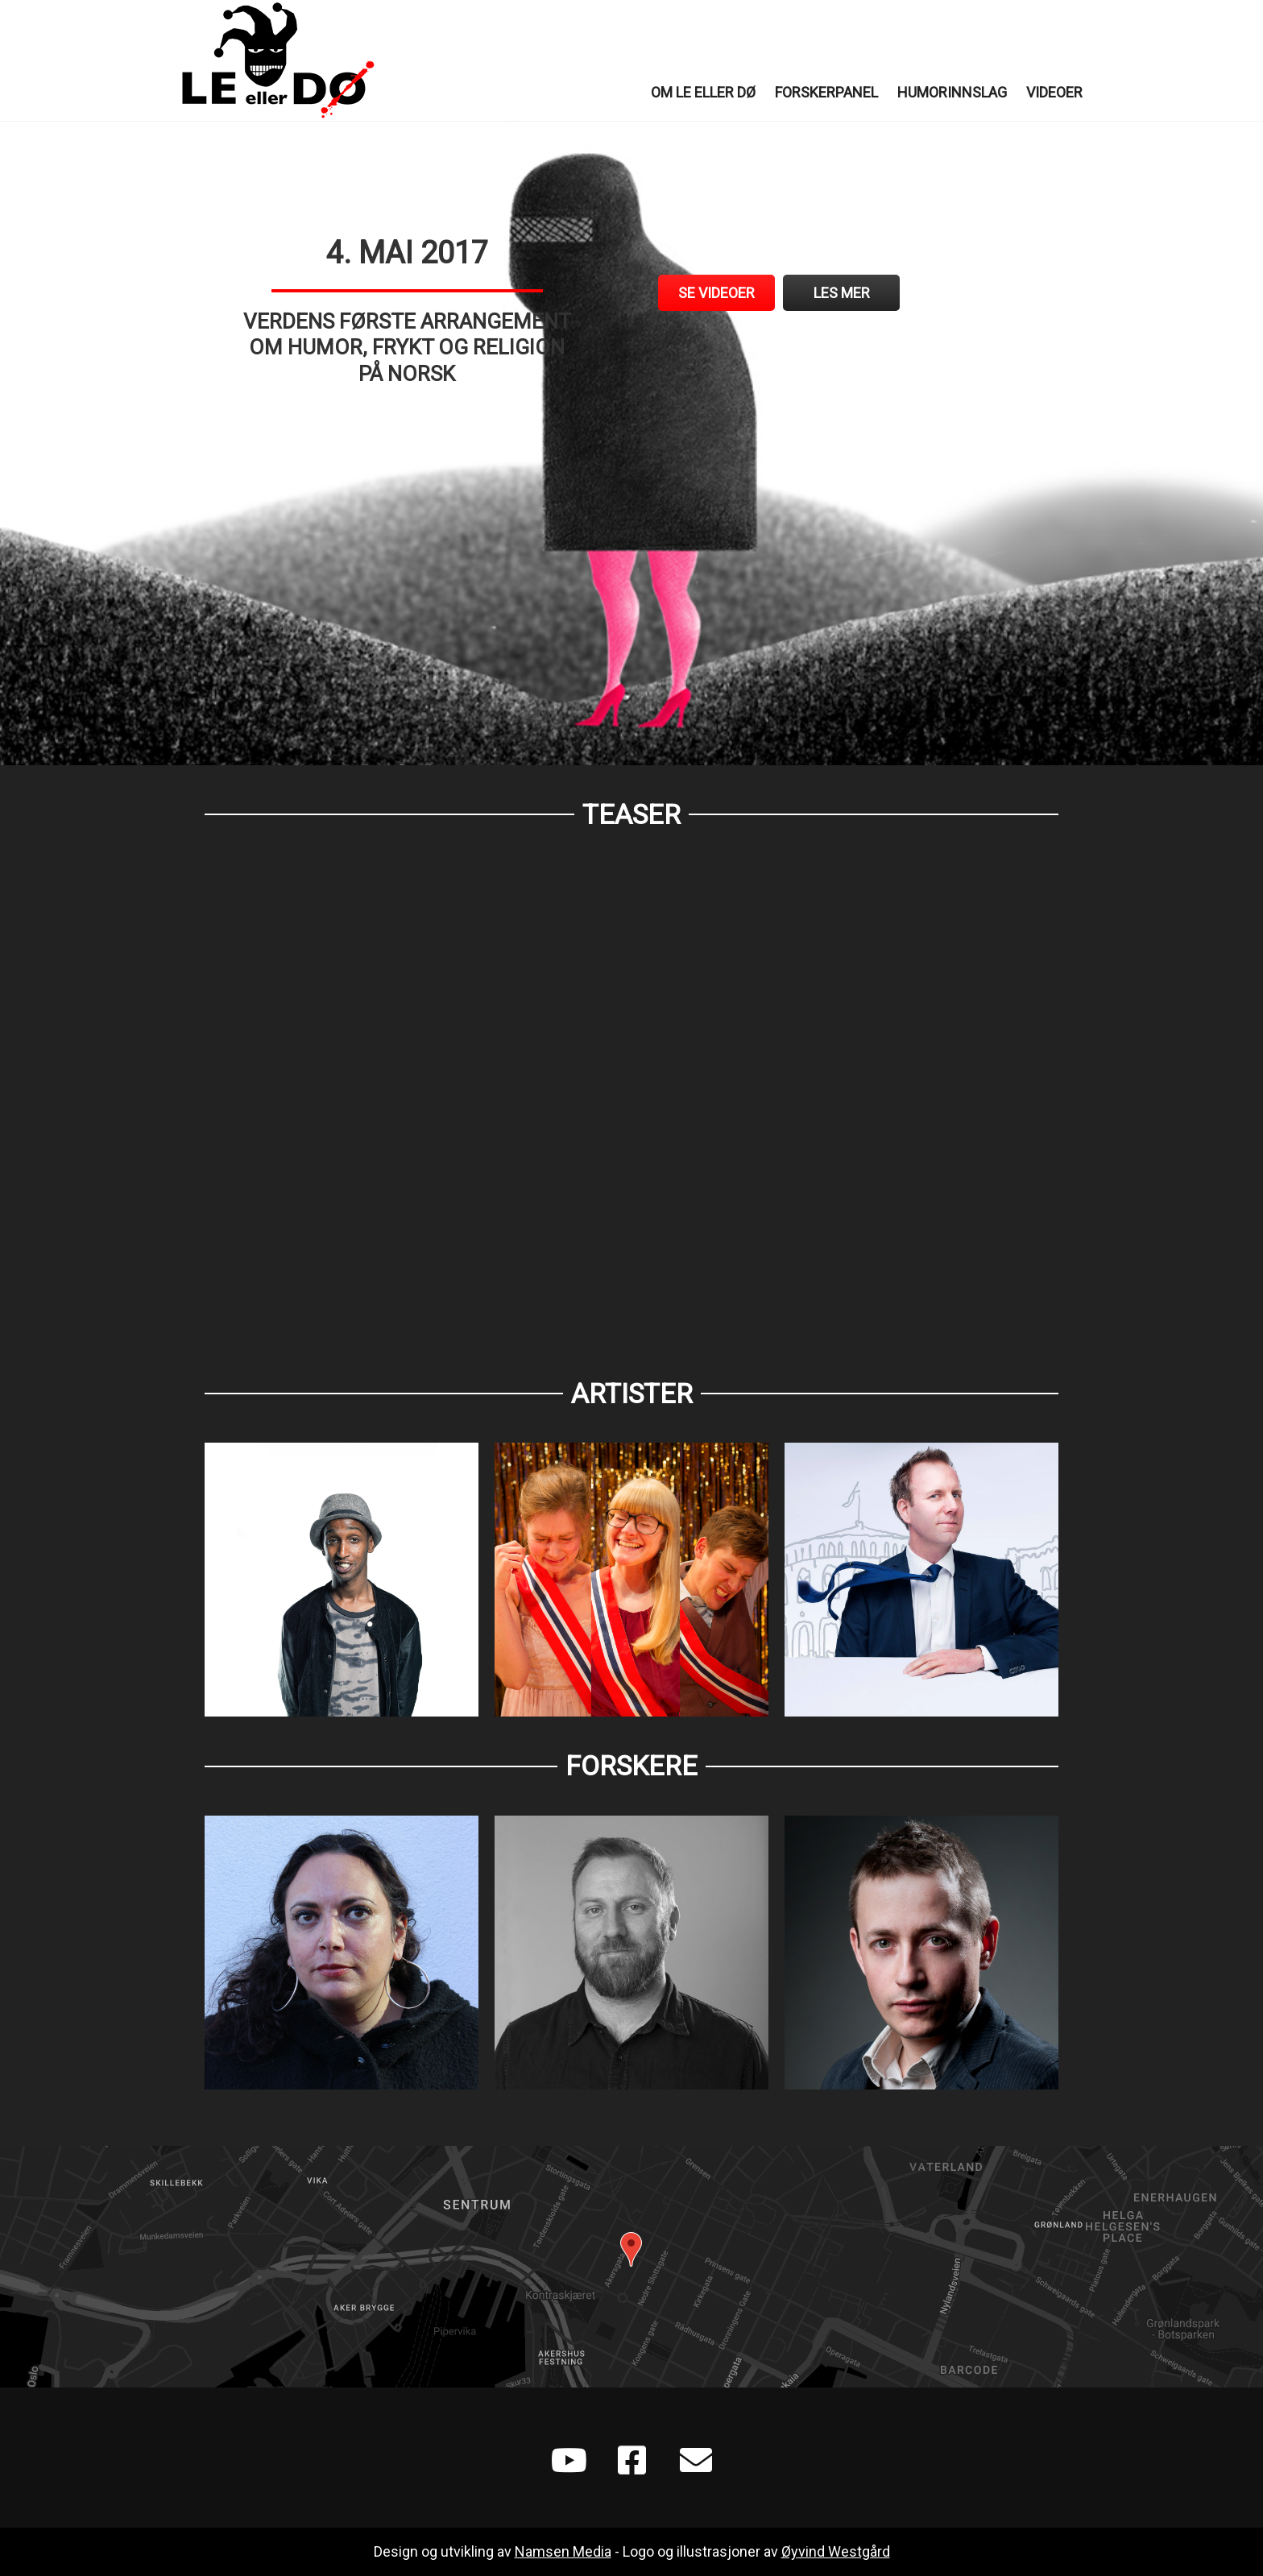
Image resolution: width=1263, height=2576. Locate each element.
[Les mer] (841, 293)
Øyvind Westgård (835, 2551)
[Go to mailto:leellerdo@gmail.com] (696, 2462)
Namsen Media (563, 2551)
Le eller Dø (277, 60)
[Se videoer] (716, 293)
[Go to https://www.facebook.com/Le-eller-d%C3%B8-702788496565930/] (631, 2462)
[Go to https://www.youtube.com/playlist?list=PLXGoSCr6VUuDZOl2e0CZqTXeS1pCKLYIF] (567, 2462)
